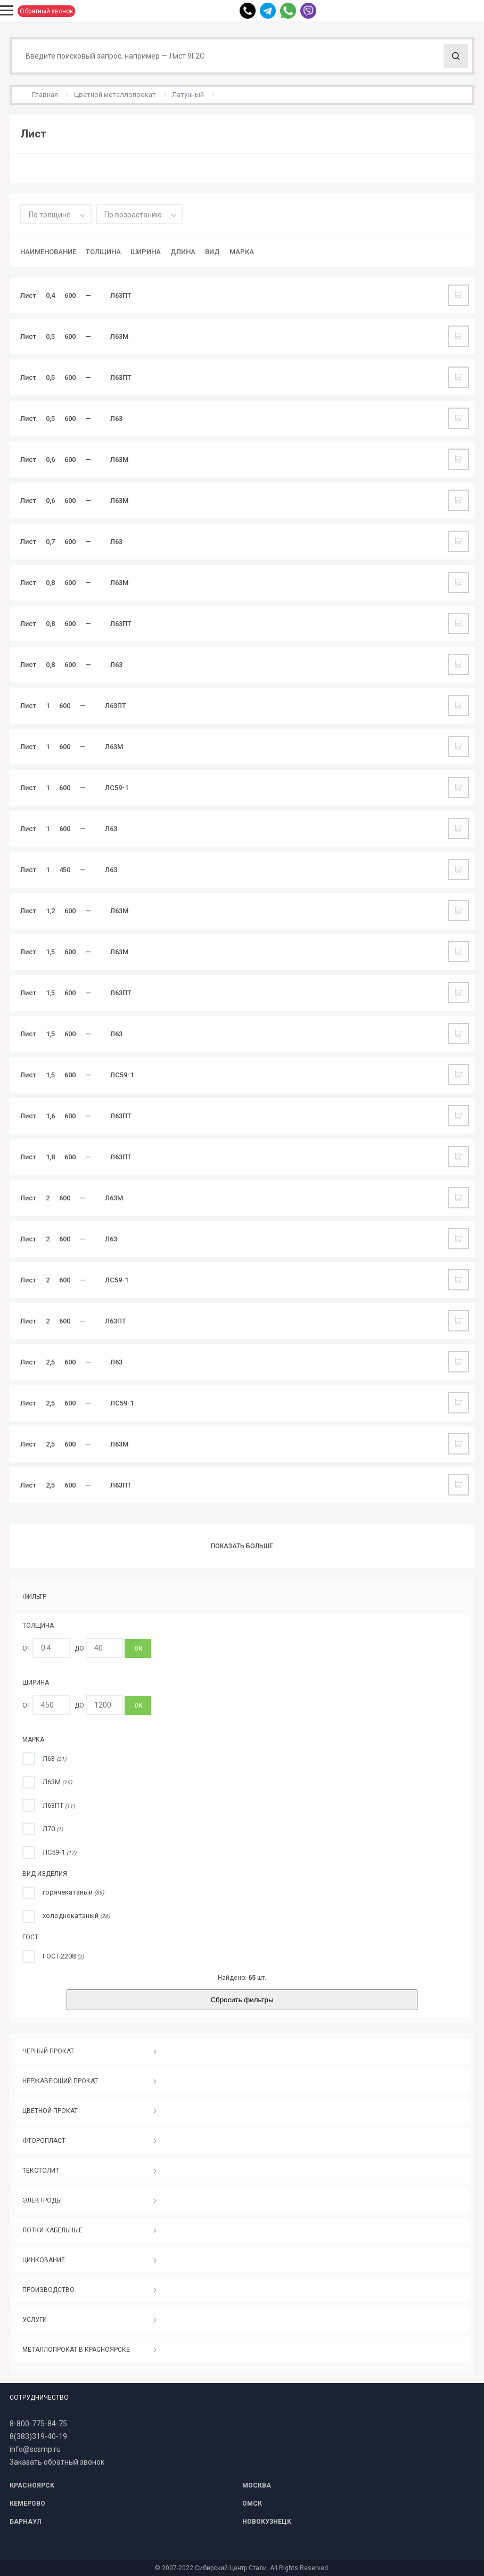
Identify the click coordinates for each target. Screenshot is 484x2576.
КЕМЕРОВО (27, 2503)
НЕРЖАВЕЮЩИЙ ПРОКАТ (60, 2081)
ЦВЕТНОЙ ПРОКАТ (50, 2111)
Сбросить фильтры (241, 2000)
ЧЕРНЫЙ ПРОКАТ (48, 2051)
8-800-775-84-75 (38, 2423)
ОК (138, 1648)
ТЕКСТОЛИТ (40, 2170)
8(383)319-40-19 (38, 2436)
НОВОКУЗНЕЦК (266, 2521)
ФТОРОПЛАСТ (43, 2140)
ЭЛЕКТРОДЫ (42, 2200)
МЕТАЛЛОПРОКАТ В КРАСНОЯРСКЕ (76, 2349)
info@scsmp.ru (35, 2449)
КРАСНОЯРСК (32, 2485)
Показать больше (242, 1546)
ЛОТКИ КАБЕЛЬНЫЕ (52, 2230)
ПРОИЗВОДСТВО (48, 2290)
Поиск (456, 56)
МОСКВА (256, 2485)
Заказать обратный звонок (57, 2462)
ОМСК (252, 2503)
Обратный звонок (46, 11)
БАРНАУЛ (25, 2521)
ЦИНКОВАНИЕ (43, 2260)
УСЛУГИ (34, 2319)
